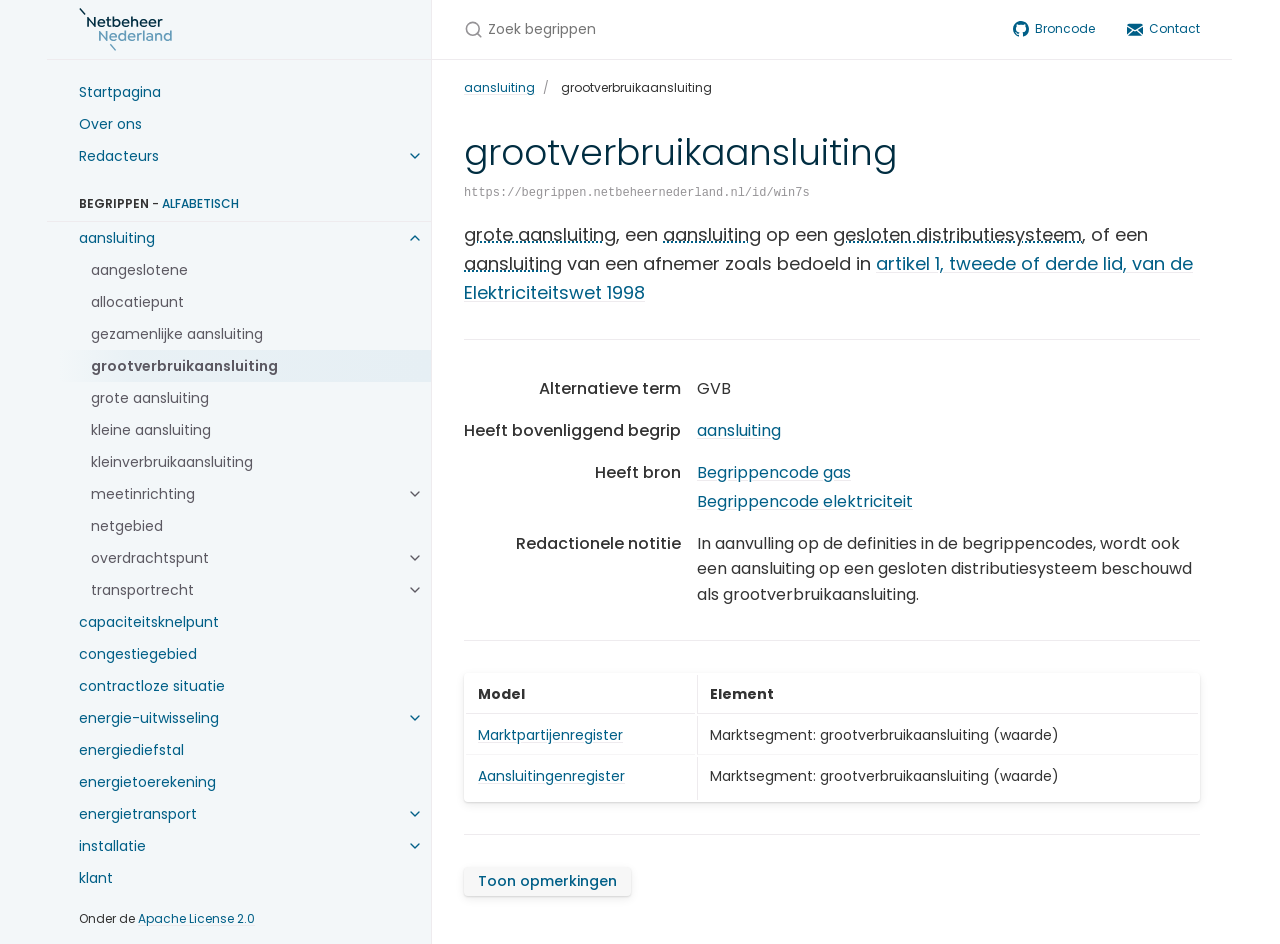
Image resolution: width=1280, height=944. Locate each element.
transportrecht (142, 590)
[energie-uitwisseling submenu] (415, 718)
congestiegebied (138, 654)
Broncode (1054, 28)
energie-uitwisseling (149, 718)
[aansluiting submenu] (415, 238)
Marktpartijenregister (550, 735)
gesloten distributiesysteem (957, 234)
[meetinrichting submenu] (415, 494)
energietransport (138, 814)
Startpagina (120, 92)
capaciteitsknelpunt (149, 622)
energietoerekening (147, 782)
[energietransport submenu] (415, 814)
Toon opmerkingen (547, 881)
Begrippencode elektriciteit (805, 501)
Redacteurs (119, 156)
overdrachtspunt (150, 558)
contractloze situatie (152, 686)
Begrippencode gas (774, 472)
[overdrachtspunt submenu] (415, 558)
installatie (112, 846)
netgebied (127, 526)
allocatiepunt (137, 302)
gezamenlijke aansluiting (177, 334)
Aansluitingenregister (551, 776)
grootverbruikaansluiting (184, 366)
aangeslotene (139, 270)
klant (96, 878)
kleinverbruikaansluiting (172, 462)
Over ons (110, 124)
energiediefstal (131, 750)
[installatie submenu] (415, 846)
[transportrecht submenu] (415, 590)
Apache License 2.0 (196, 918)
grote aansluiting (150, 398)
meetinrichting (143, 494)
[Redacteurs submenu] (415, 156)
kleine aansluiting (151, 430)
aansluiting (117, 238)
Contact (1163, 28)
